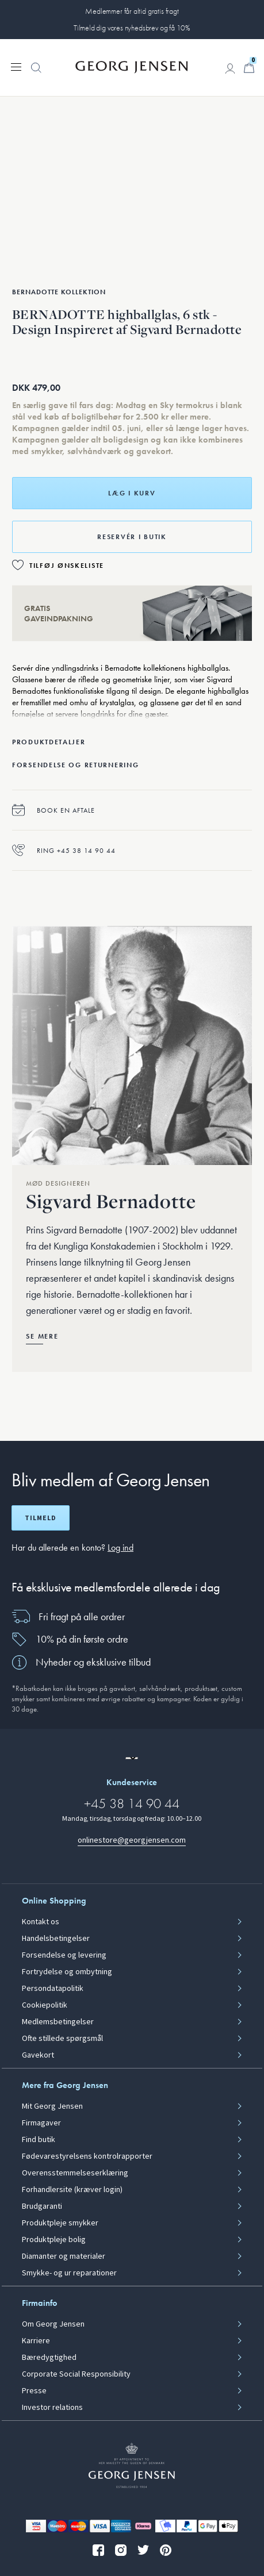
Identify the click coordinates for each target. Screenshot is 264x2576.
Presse (34, 2391)
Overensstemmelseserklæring (75, 2173)
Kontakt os (40, 1922)
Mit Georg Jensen (52, 2106)
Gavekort (38, 2055)
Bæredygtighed (49, 2358)
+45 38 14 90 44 (131, 1803)
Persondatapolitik (52, 1989)
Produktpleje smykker (60, 2223)
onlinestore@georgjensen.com (132, 1840)
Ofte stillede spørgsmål (62, 2039)
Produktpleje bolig (54, 2240)
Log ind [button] (120, 1547)
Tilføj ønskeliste (66, 565)
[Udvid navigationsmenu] (16, 66)
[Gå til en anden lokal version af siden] (131, 1758)
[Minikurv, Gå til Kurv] (249, 68)
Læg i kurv (131, 493)
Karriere (36, 2341)
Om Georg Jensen (53, 2324)
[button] (36, 73)
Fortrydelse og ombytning (67, 1972)
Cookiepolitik (44, 2005)
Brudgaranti (42, 2206)
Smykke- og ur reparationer (69, 2273)
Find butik (38, 2140)
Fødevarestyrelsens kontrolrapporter (87, 2156)
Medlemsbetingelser (58, 2022)
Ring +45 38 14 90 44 (64, 850)
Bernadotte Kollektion (59, 292)
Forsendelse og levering (64, 1955)
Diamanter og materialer (63, 2256)
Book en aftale (53, 810)
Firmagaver (41, 2123)
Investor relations (52, 2408)
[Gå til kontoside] (230, 68)
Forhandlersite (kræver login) (72, 2190)
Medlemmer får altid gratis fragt (131, 11)
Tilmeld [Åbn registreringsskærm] (40, 1517)
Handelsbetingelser (56, 1939)
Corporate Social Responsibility (76, 2374)
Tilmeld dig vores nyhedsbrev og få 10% (132, 27)
